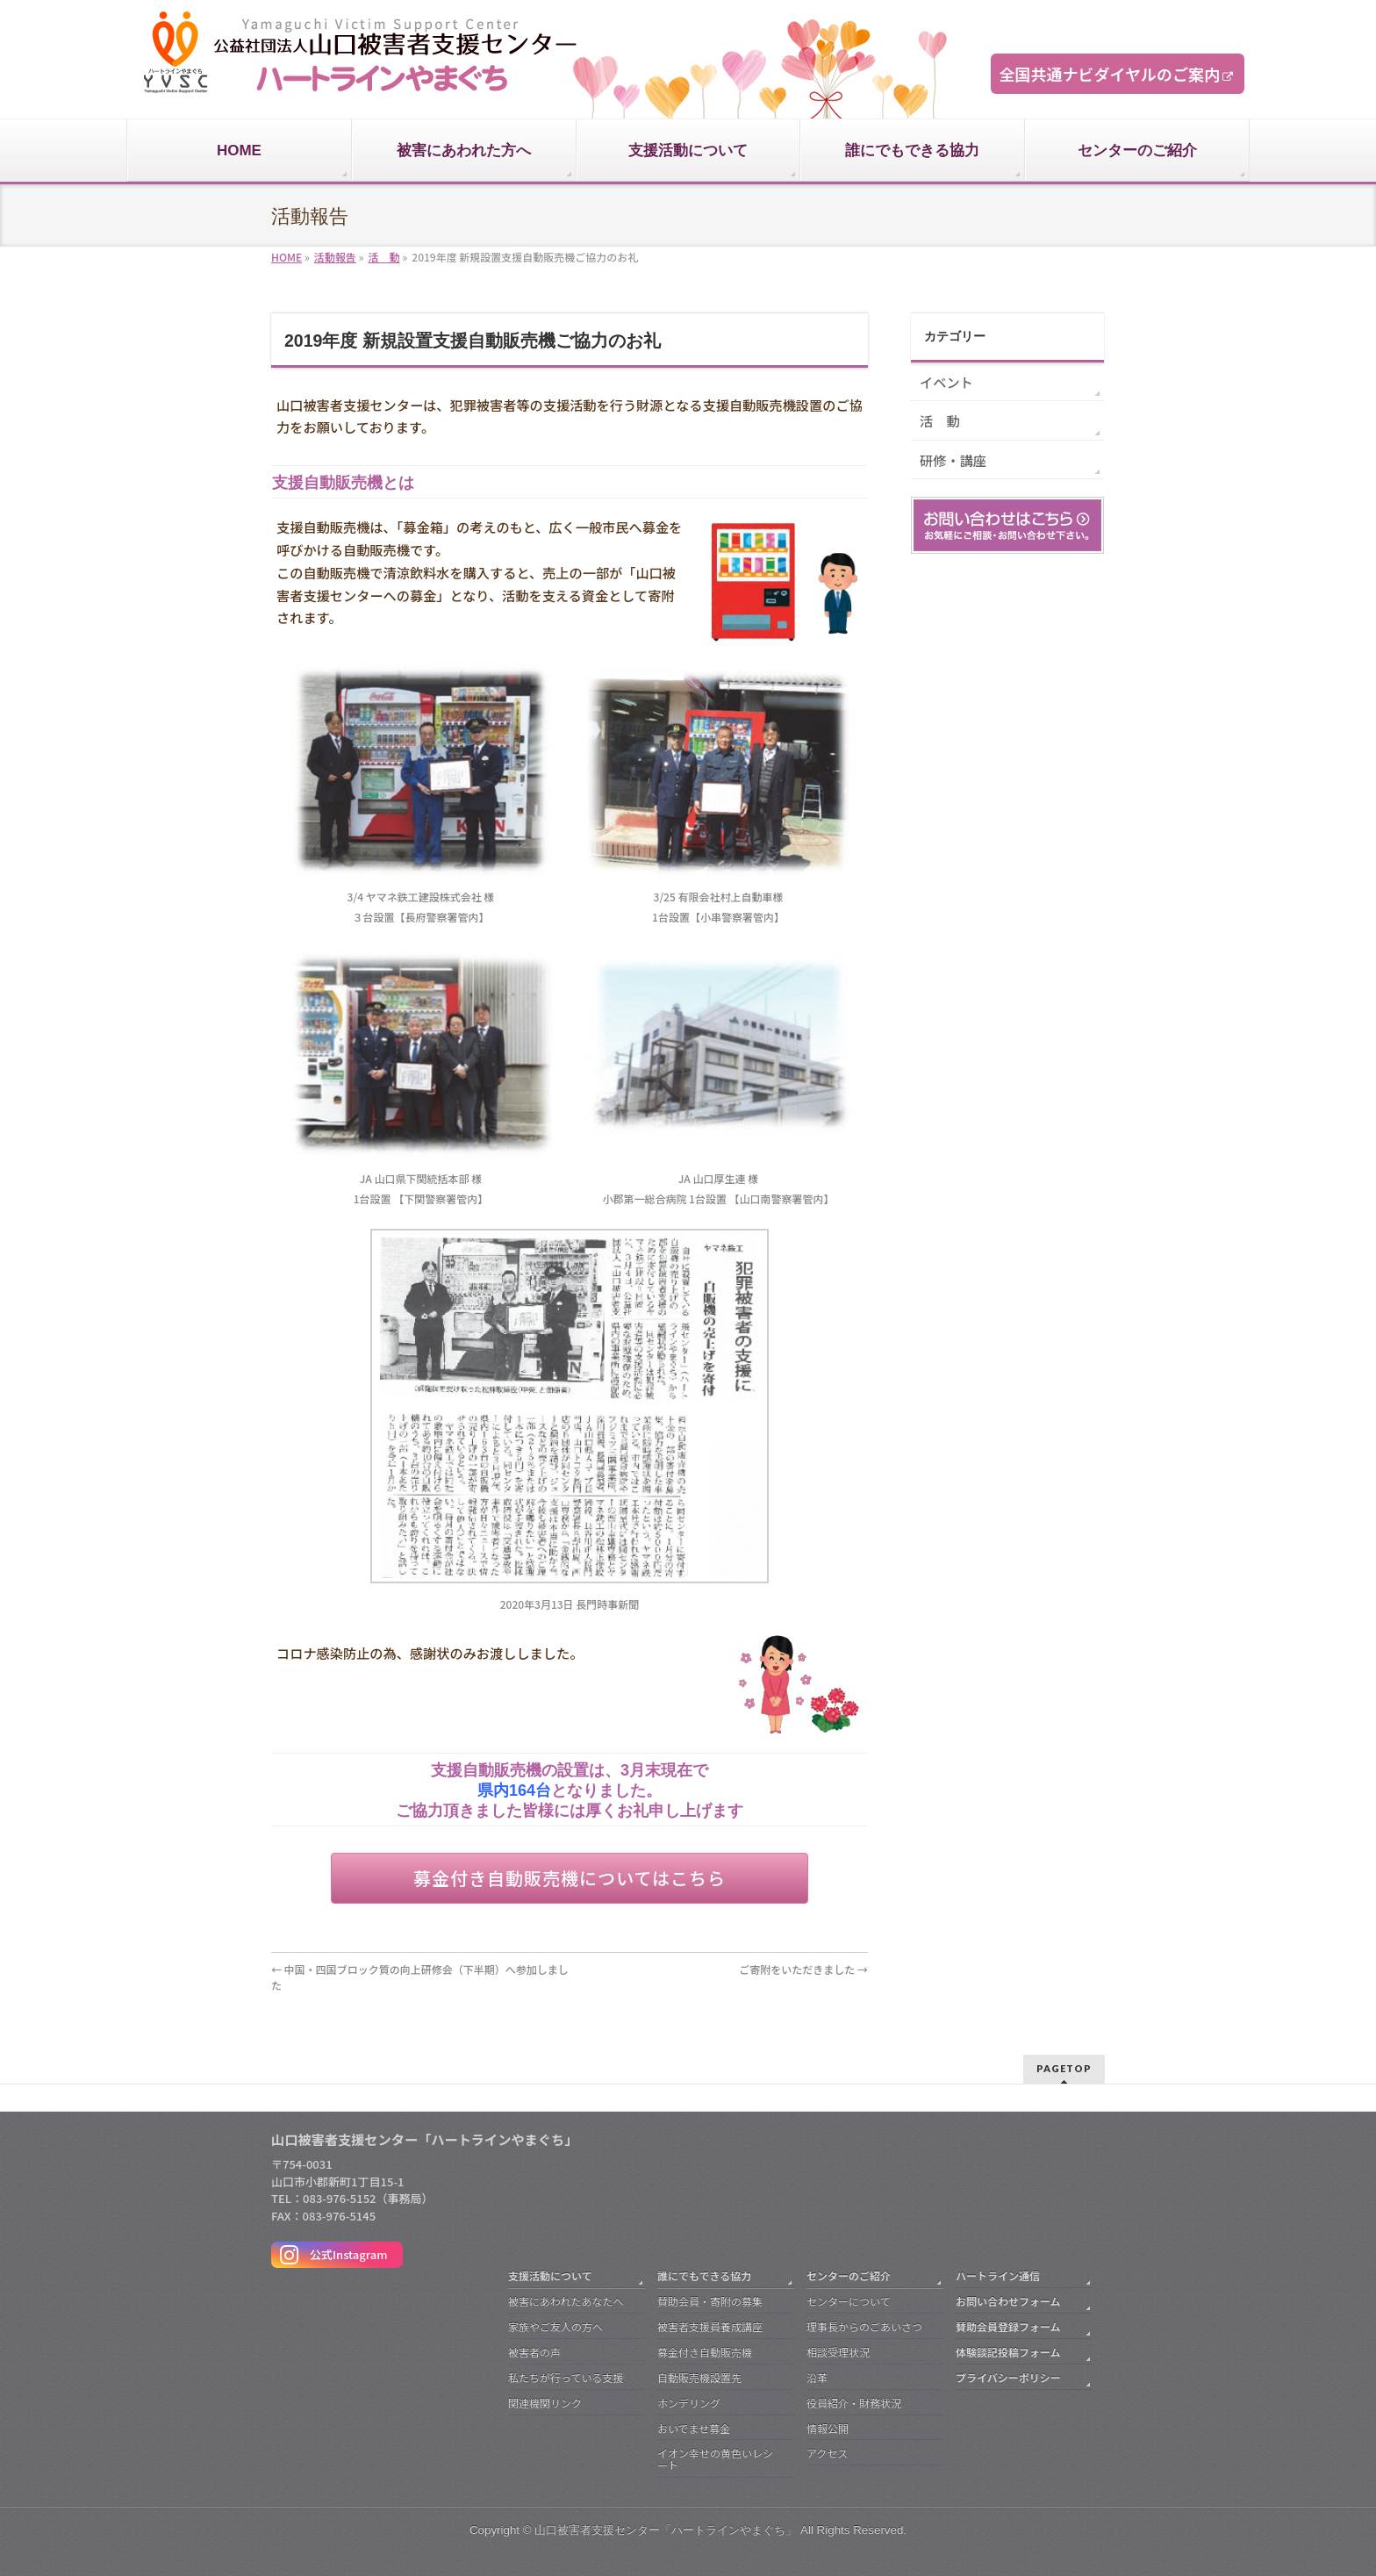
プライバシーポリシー (1008, 2377)
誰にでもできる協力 (704, 2275)
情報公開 (827, 2428)
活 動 (940, 420)
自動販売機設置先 (699, 2377)
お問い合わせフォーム (1008, 2300)
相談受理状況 (838, 2351)
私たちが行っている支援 (565, 2377)
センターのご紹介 (848, 2275)
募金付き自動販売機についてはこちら (569, 1878)
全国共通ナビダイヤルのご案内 (1110, 73)
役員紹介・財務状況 (853, 2402)
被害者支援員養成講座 (710, 2326)
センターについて (848, 2300)
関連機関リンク (545, 2402)
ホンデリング (688, 2402)
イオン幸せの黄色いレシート (715, 2458)
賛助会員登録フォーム (1008, 2326)
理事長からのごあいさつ (864, 2326)
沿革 (817, 2377)
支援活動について (550, 2275)
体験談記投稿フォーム (1008, 2351)
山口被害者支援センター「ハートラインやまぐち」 (665, 2530)
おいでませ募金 (693, 2428)
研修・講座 (953, 460)
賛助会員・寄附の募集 (710, 2300)
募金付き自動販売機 (704, 2351)
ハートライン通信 (998, 2275)
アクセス (827, 2452)
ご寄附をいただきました (803, 1969)
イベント (946, 381)
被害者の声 (534, 2351)
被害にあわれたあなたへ (565, 2300)
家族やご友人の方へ (555, 2326)
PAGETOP (1064, 2068)
